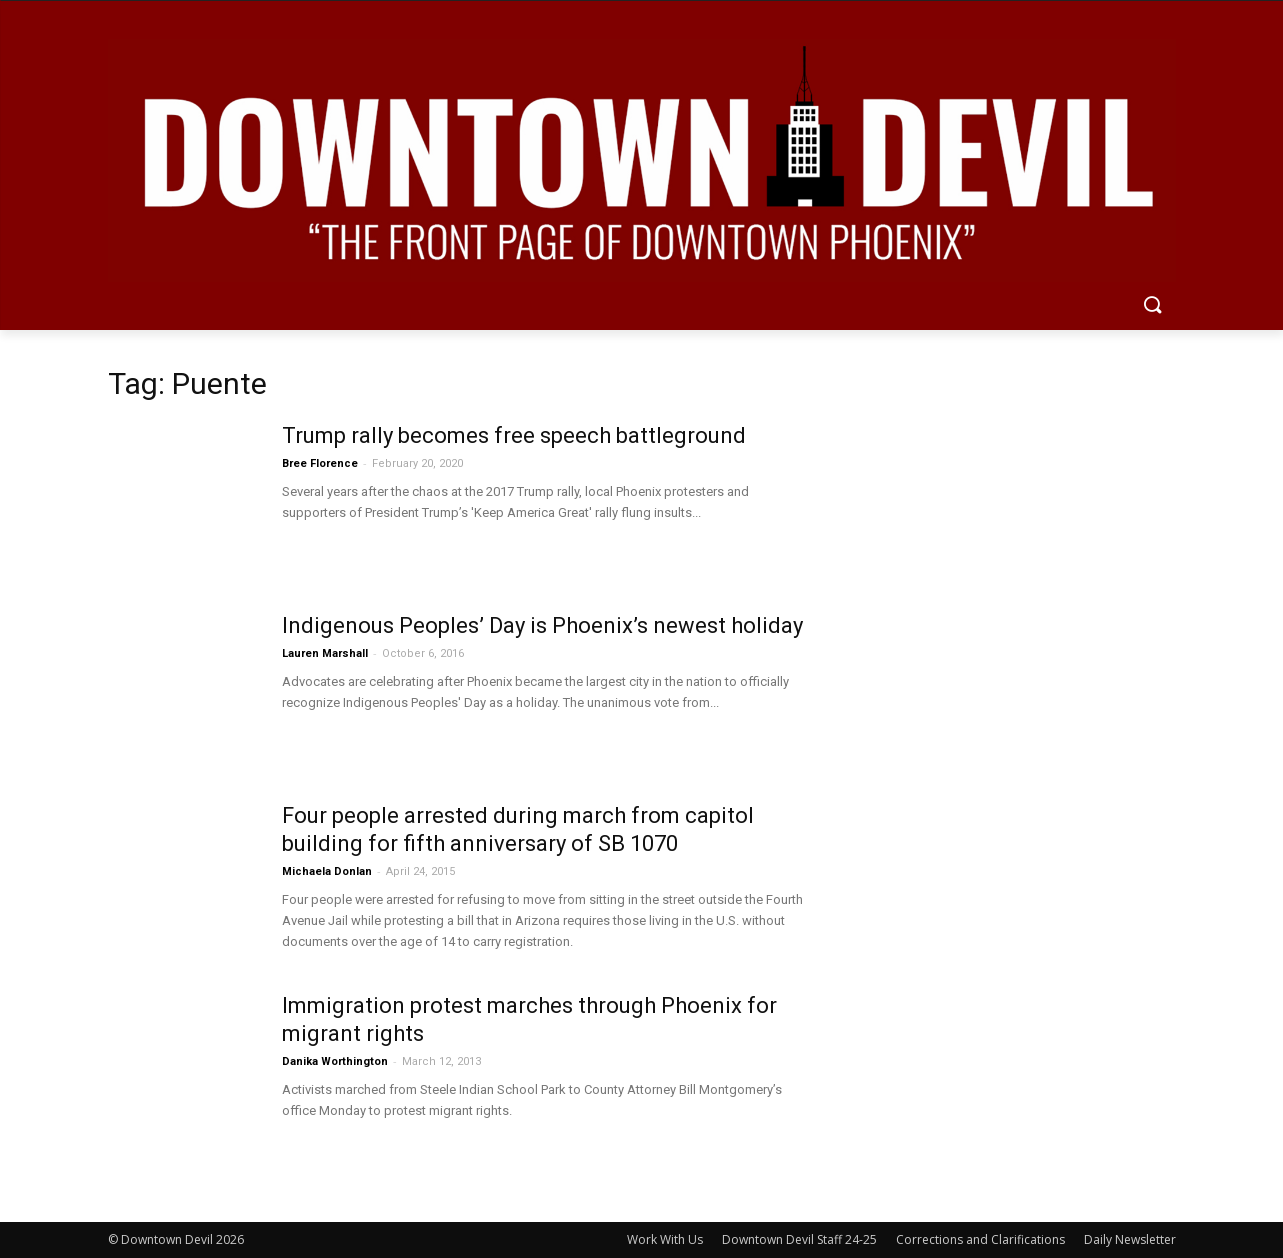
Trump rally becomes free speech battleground (514, 435)
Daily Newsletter (1130, 1239)
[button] (1152, 306)
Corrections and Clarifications (980, 1239)
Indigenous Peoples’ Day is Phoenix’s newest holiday (542, 625)
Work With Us (665, 1239)
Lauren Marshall (325, 653)
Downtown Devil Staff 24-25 (799, 1239)
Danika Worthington (335, 1061)
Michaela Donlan (327, 871)
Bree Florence (320, 463)
